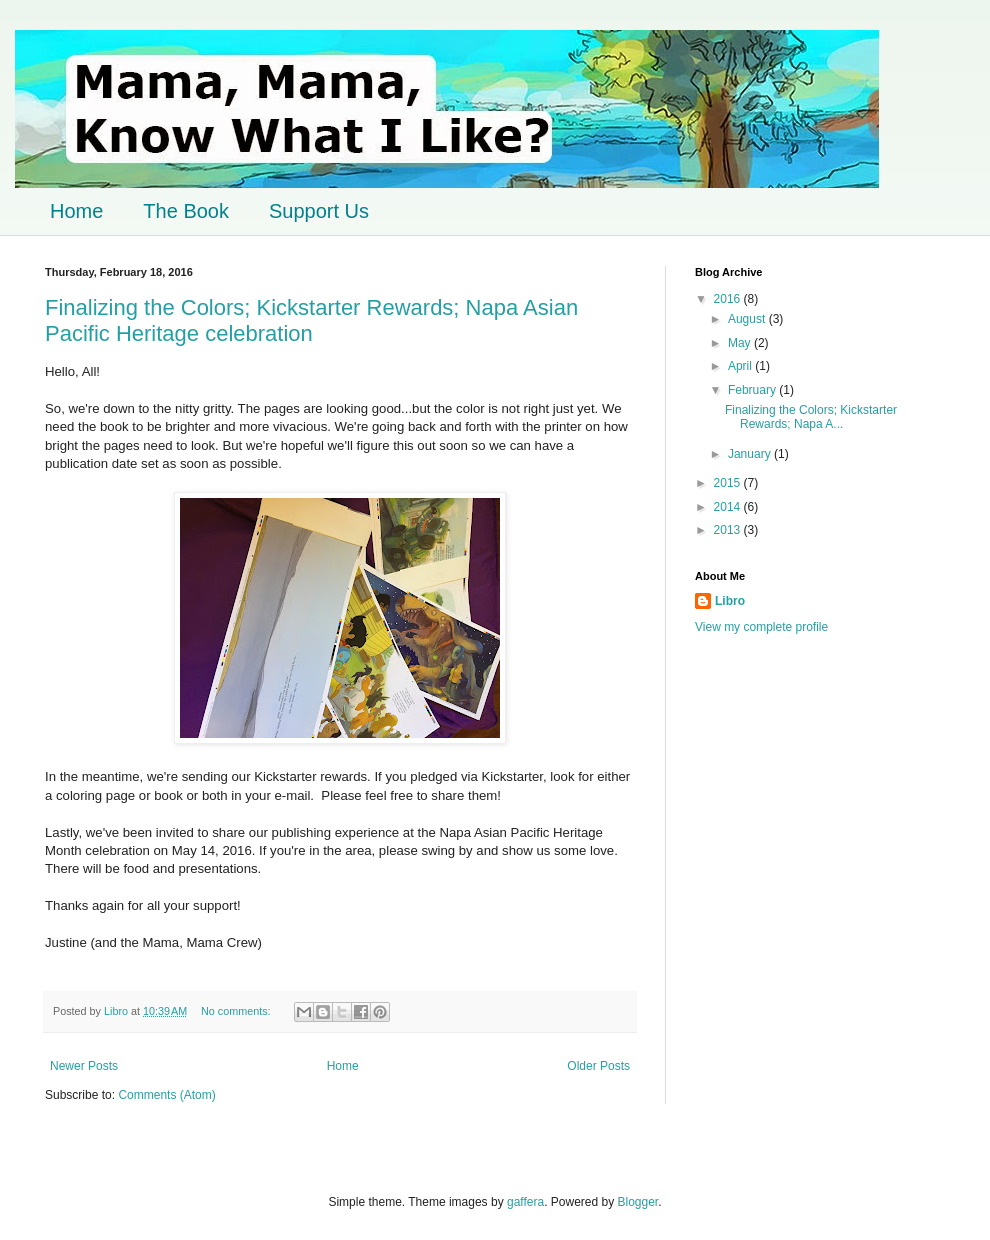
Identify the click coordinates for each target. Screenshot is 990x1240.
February (753, 390)
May (741, 343)
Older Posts (598, 1066)
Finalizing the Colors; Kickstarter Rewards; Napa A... (811, 417)
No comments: (237, 1011)
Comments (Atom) (166, 1095)
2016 (729, 299)
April (741, 366)
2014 (729, 507)
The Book (186, 211)
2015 (729, 483)
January (751, 454)
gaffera (525, 1202)
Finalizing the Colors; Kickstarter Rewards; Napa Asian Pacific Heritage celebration (311, 320)
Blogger (638, 1202)
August (748, 319)
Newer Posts (84, 1066)
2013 (729, 530)
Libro (730, 601)
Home (76, 211)
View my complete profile (761, 627)
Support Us (319, 211)
